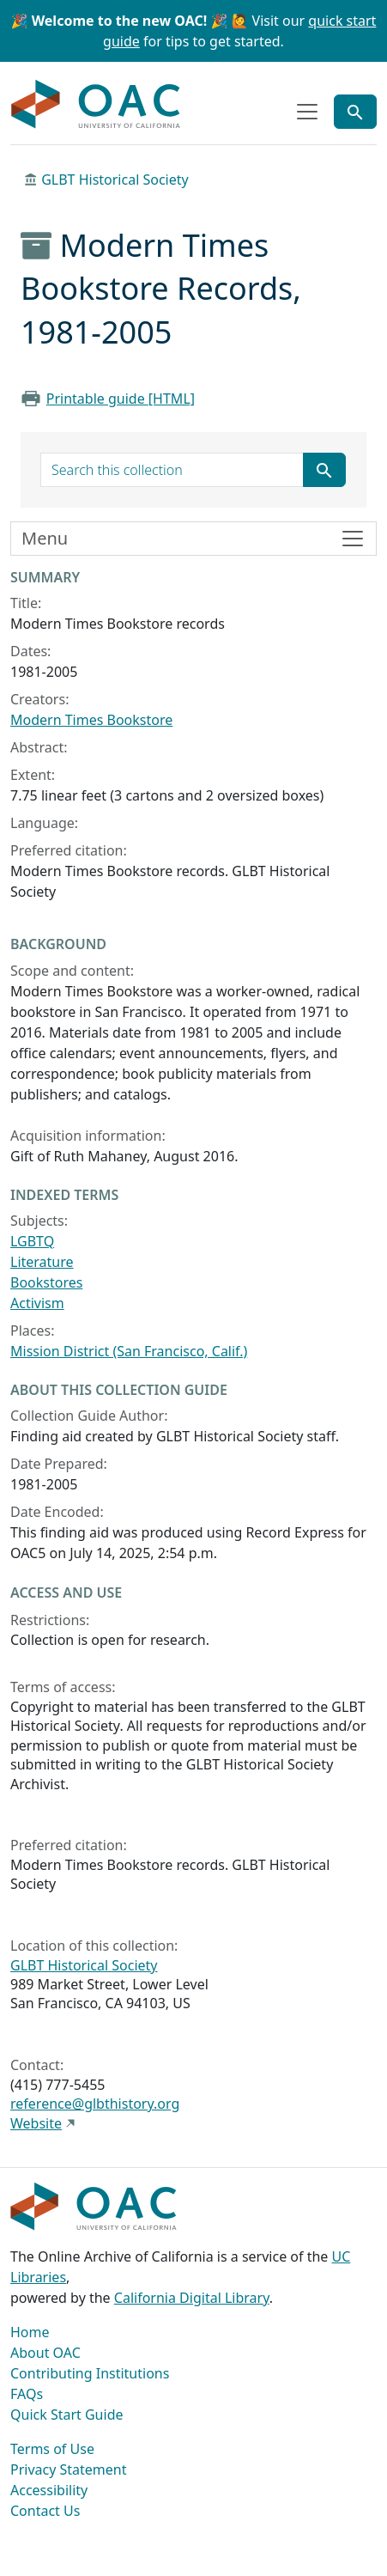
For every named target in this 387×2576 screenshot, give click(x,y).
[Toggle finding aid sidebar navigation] (193, 538)
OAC (96, 105)
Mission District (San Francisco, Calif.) (128, 1351)
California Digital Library (191, 2297)
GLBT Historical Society (115, 179)
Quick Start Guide (67, 2414)
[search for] (172, 470)
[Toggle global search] (355, 111)
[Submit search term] (324, 470)
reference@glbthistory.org (94, 2103)
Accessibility (49, 2490)
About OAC (45, 2352)
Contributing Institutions (89, 2373)
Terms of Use (52, 2448)
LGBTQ (32, 1241)
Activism (37, 1303)
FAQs (26, 2393)
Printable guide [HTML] (120, 398)
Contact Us (45, 2510)
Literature (42, 1261)
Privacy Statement (68, 2469)
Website (36, 2123)
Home (30, 2332)
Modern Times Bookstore (91, 719)
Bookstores (46, 1282)
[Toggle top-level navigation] (307, 111)
